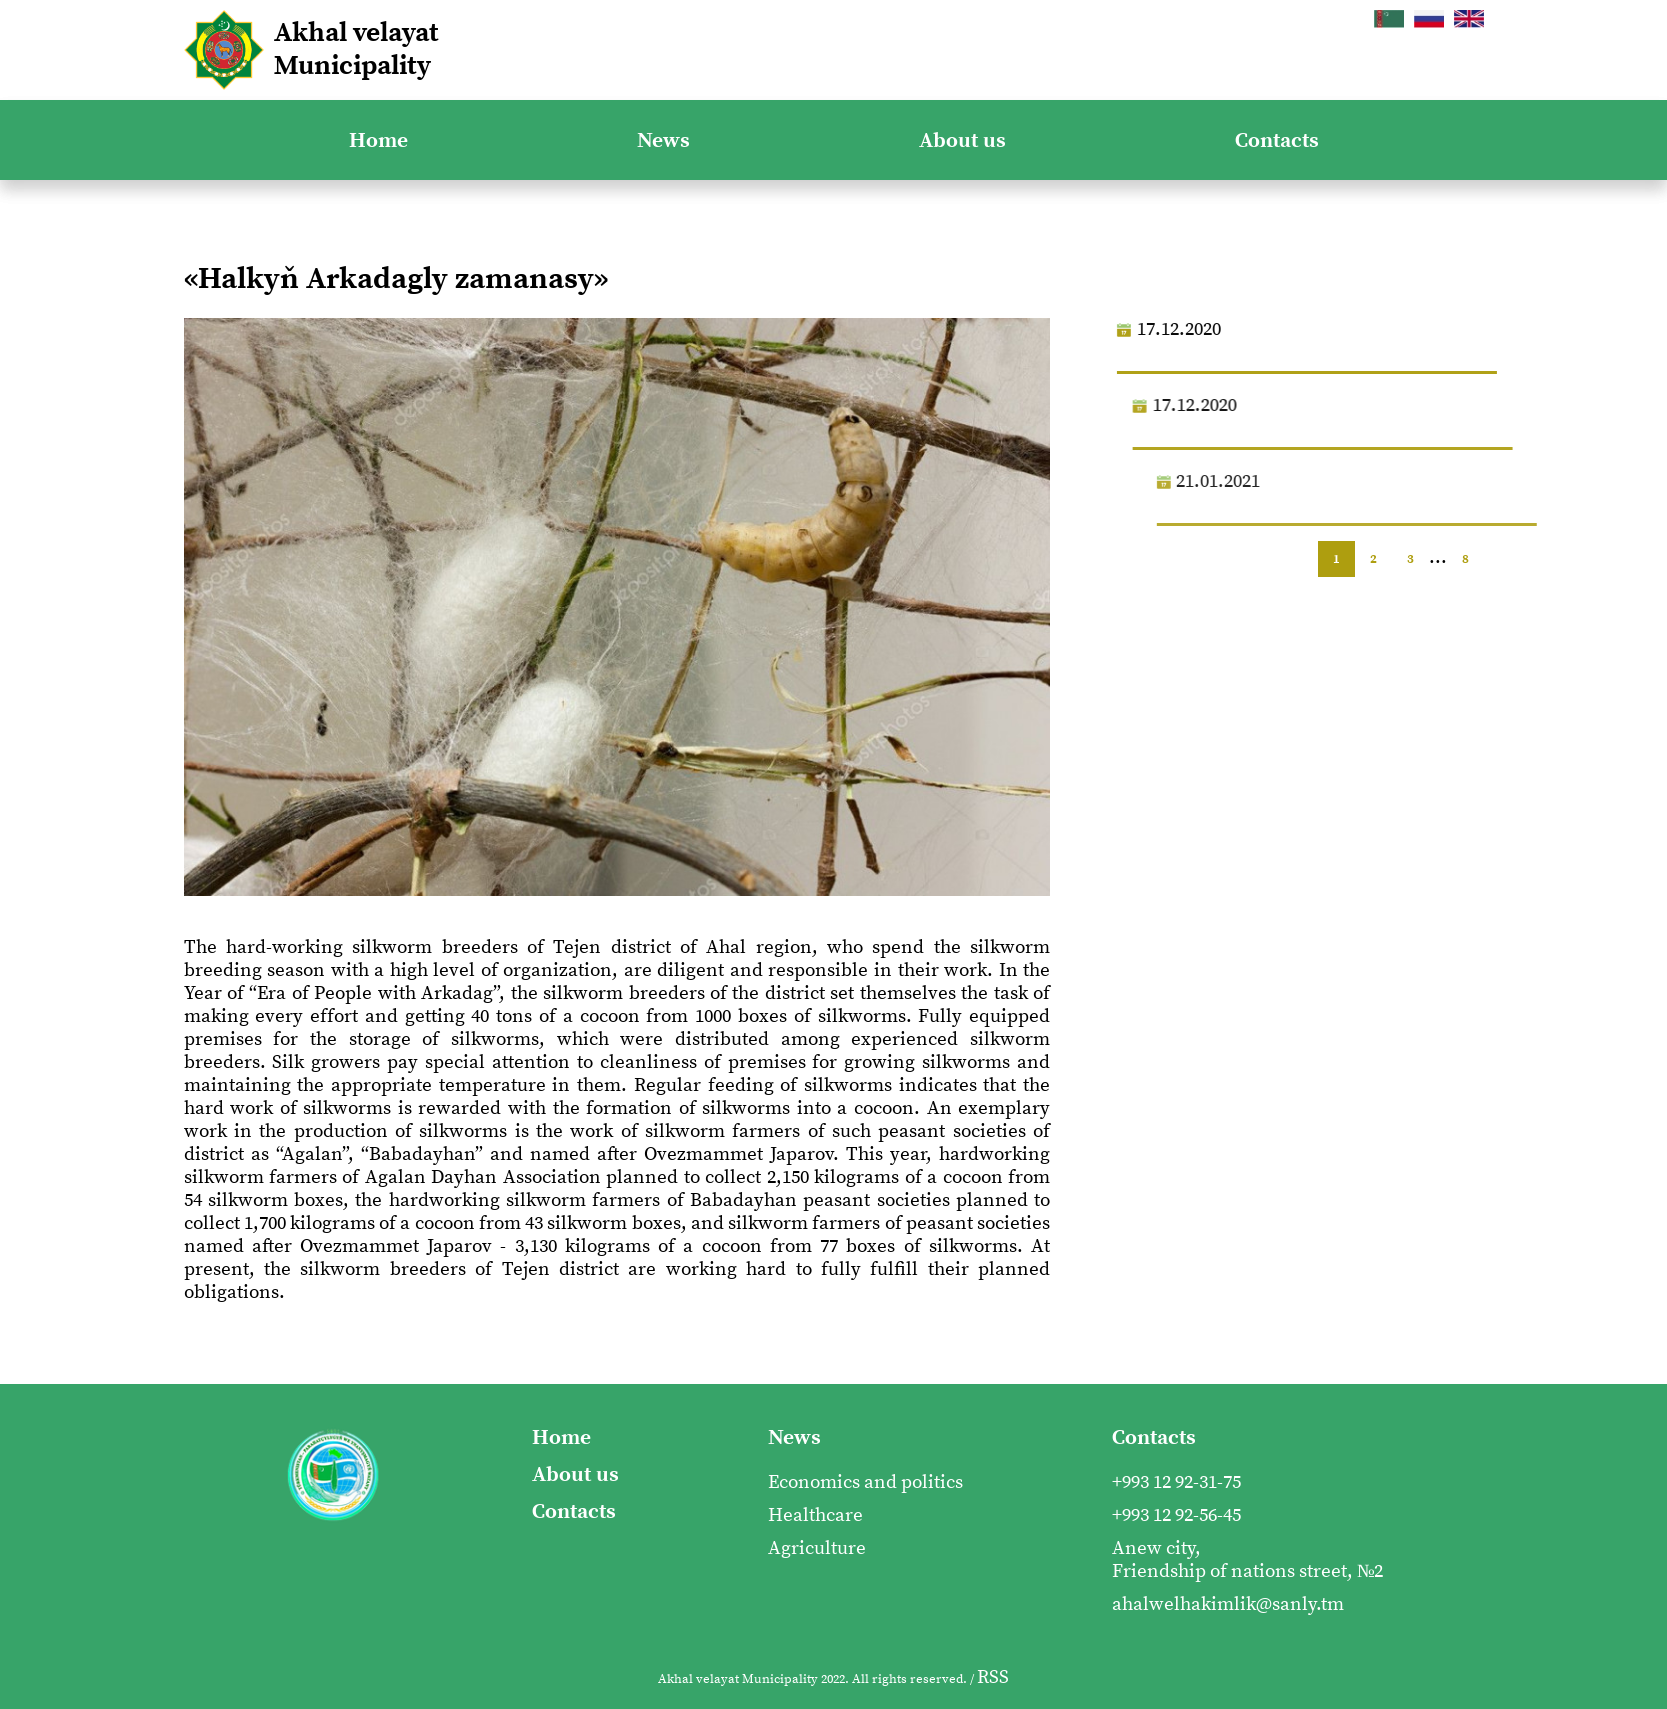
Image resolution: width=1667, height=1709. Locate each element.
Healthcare (815, 1515)
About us (962, 140)
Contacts (1277, 140)
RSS (993, 1677)
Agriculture (817, 1548)
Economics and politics (865, 1482)
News (663, 140)
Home (378, 140)
